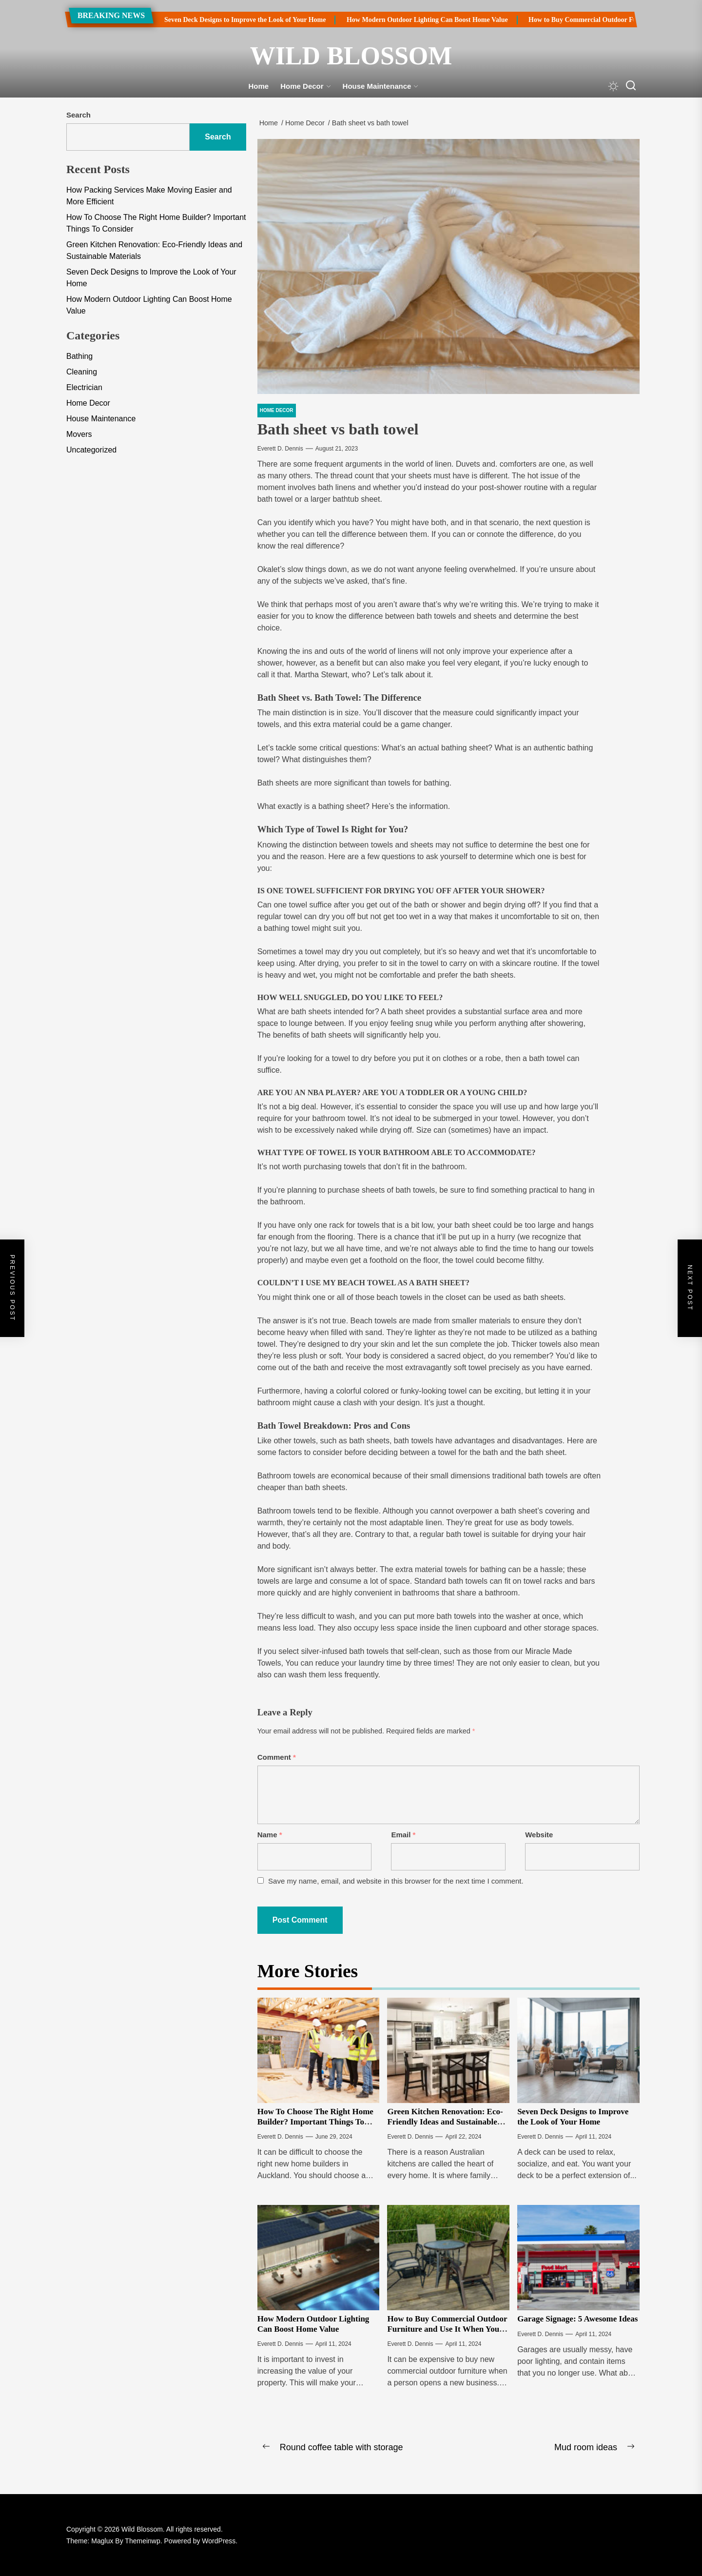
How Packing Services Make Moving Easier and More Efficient (149, 196)
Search (78, 115)
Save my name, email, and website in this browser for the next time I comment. (396, 1881)
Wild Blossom (351, 56)
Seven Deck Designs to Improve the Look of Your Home (223, 19)
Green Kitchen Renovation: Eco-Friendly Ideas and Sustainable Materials (445, 2121)
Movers (79, 434)
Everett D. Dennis (280, 448)
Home (259, 86)
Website (539, 1834)
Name (269, 1834)
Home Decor (305, 86)
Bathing (79, 356)
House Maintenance (381, 86)
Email (403, 1834)
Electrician (84, 387)
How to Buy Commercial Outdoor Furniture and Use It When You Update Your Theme (447, 2328)
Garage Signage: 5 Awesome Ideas (577, 2318)
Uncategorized (91, 450)
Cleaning (81, 372)
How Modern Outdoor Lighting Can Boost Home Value (405, 19)
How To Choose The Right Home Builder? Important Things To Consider (315, 2121)
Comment (276, 1757)
